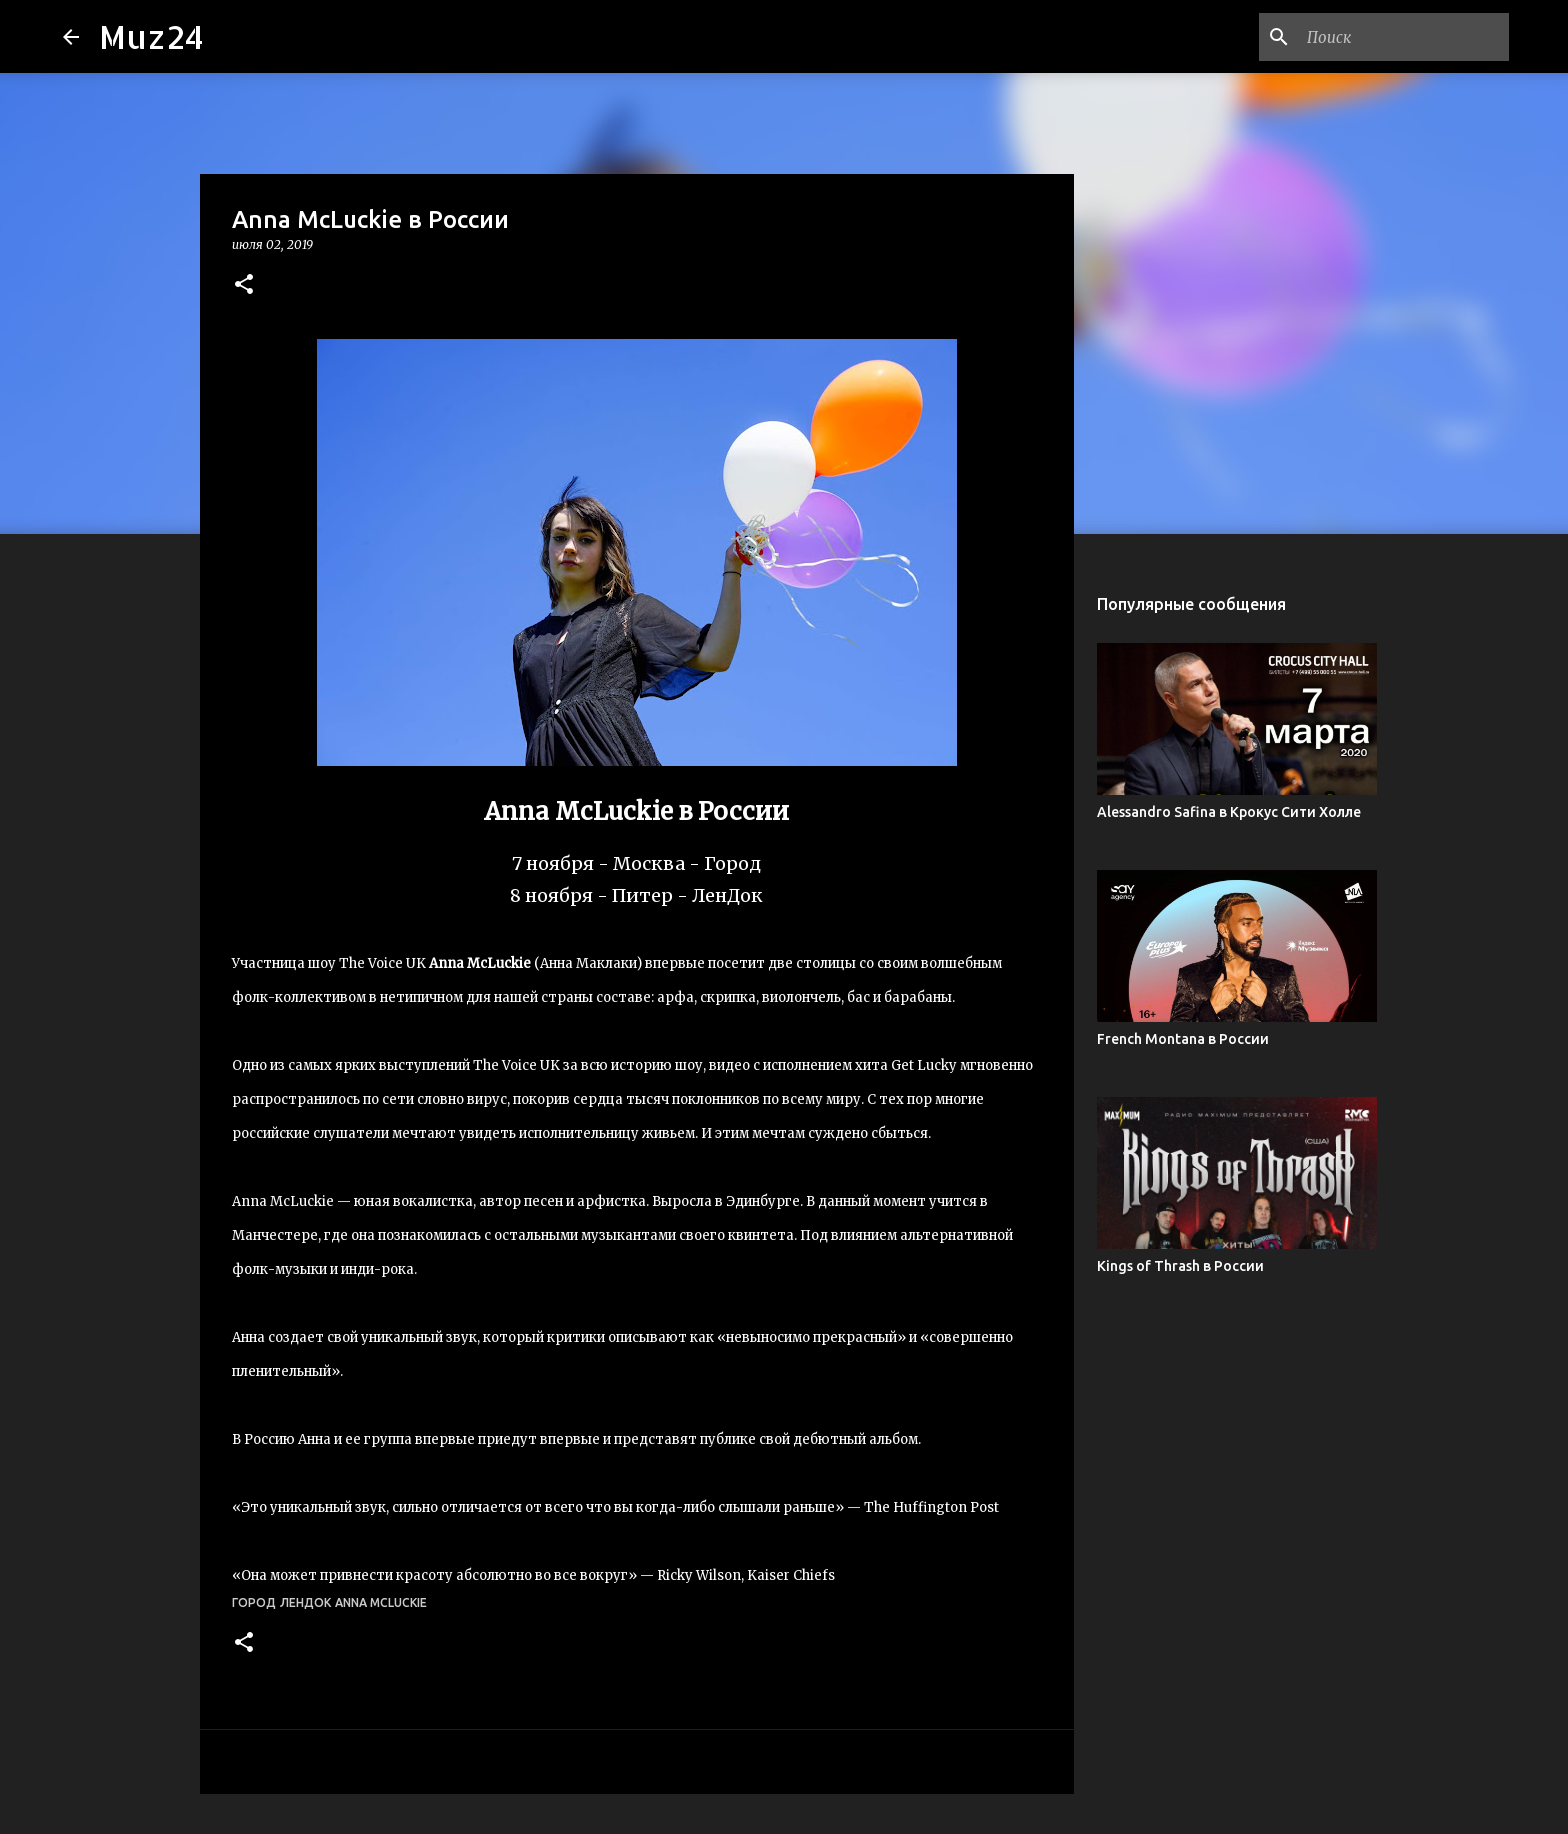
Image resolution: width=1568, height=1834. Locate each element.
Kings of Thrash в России (1180, 1266)
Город (254, 1602)
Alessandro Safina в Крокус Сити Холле (1229, 812)
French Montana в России (1183, 1039)
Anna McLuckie (381, 1602)
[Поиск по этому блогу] (1404, 37)
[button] (244, 285)
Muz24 (151, 36)
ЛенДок (305, 1602)
